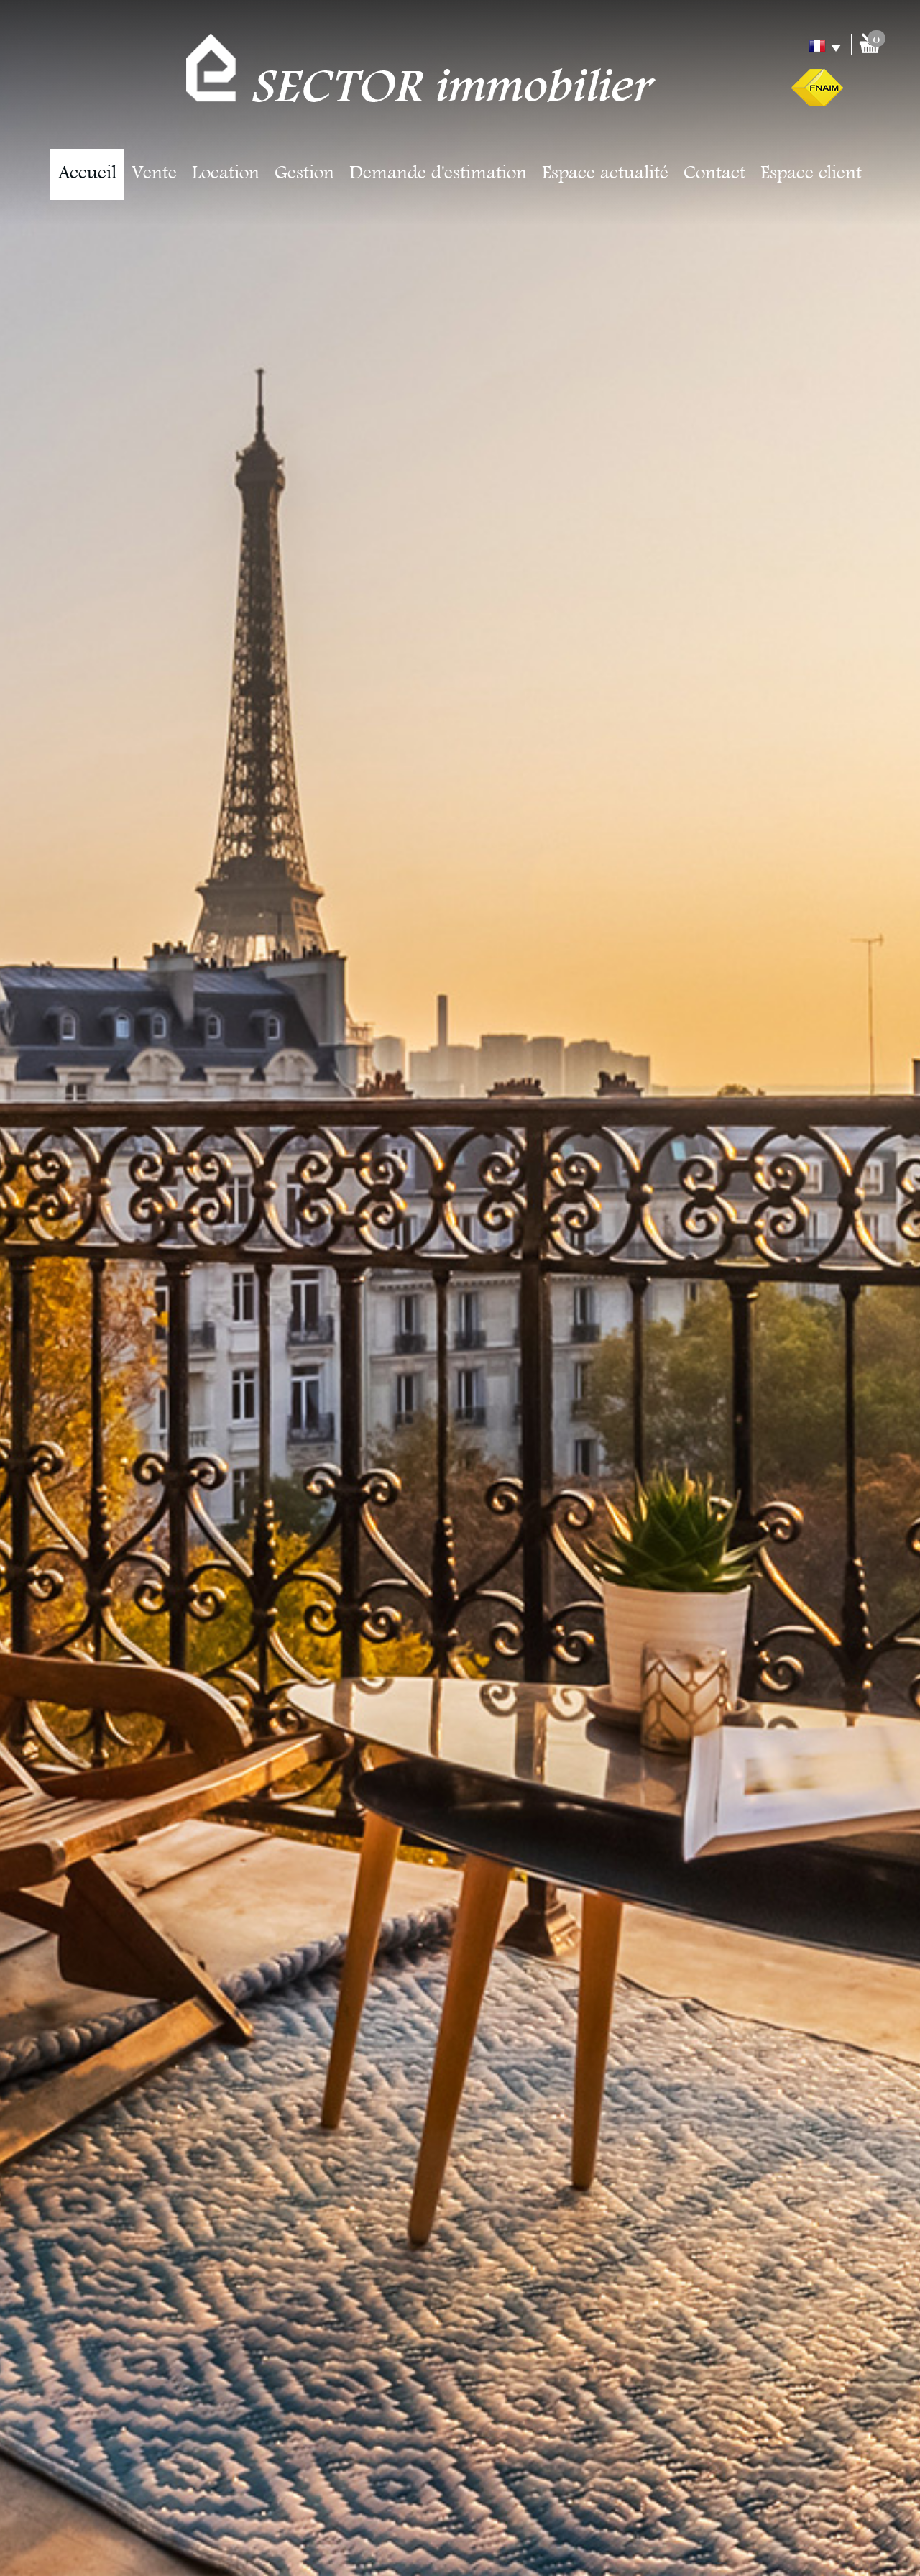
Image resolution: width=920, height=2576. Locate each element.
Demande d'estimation (438, 174)
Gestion (304, 174)
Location (225, 174)
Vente (154, 174)
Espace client (811, 174)
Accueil (87, 174)
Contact (714, 174)
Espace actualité (605, 174)
